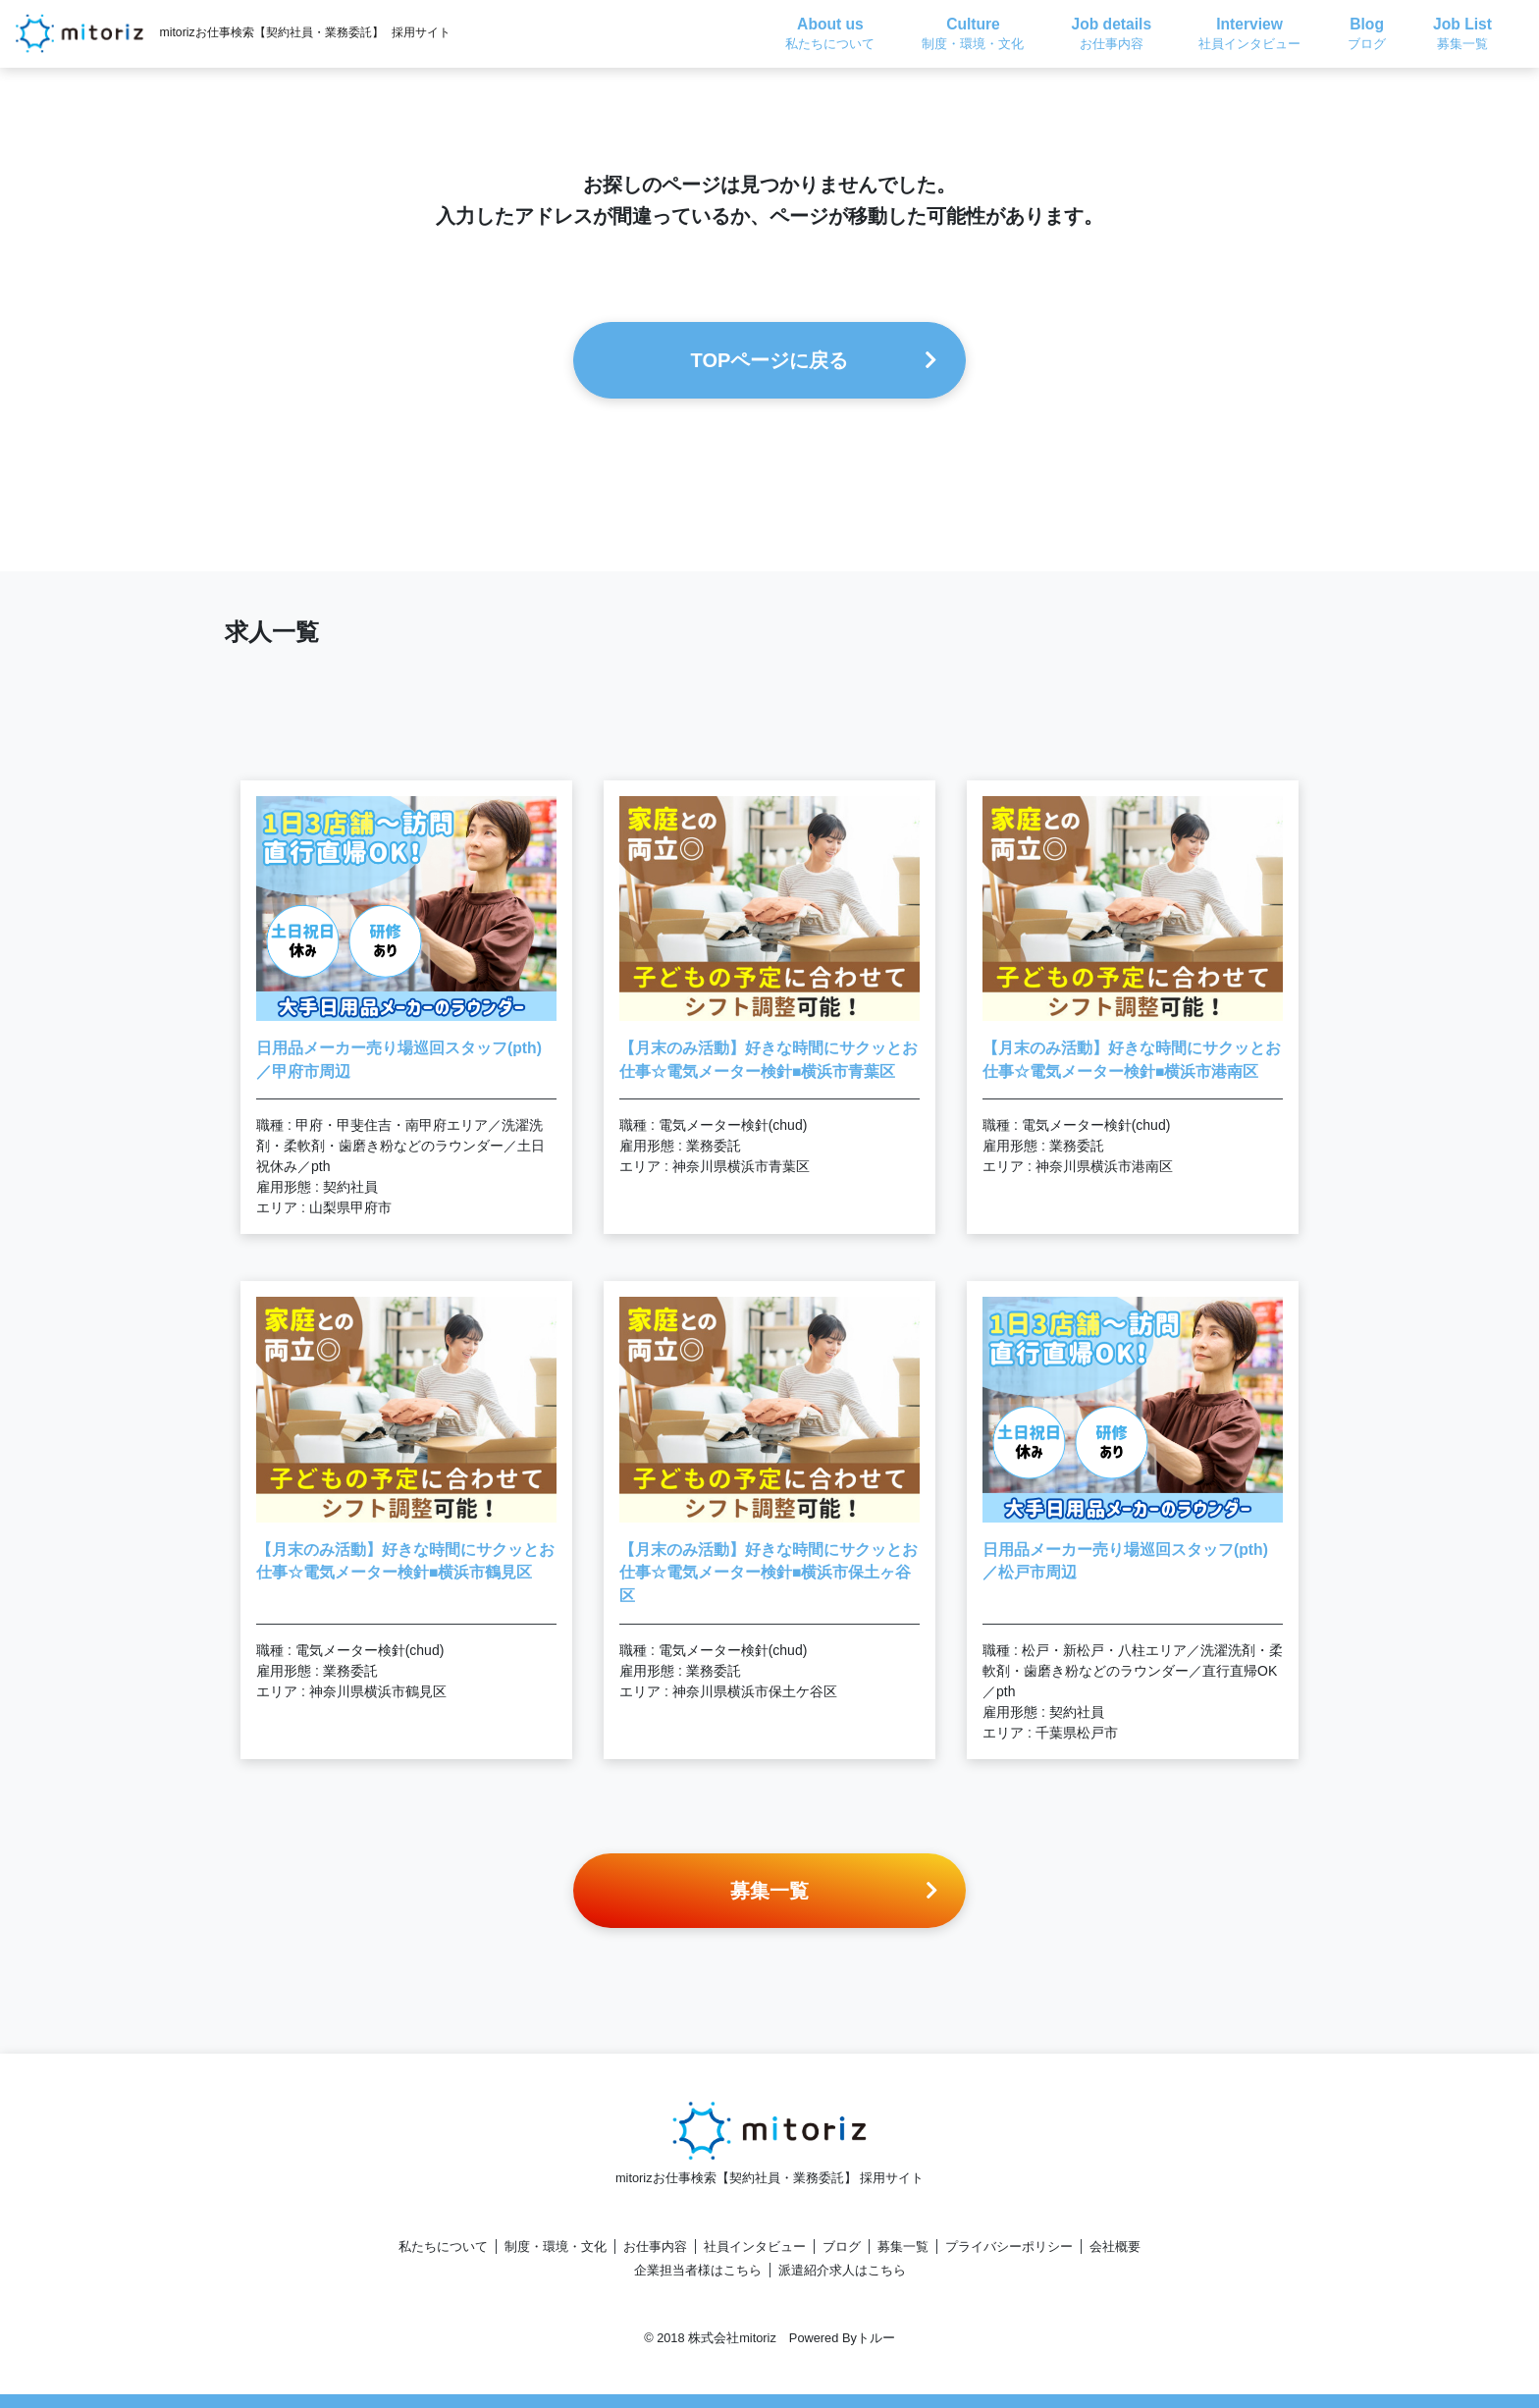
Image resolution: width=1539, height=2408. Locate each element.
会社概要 (1115, 2246)
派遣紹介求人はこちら (842, 2270)
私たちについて (443, 2246)
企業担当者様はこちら (698, 2270)
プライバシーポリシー (1009, 2246)
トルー (876, 2337)
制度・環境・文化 (555, 2246)
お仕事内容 (655, 2246)
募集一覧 (903, 2246)
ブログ (842, 2246)
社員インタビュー (755, 2246)
